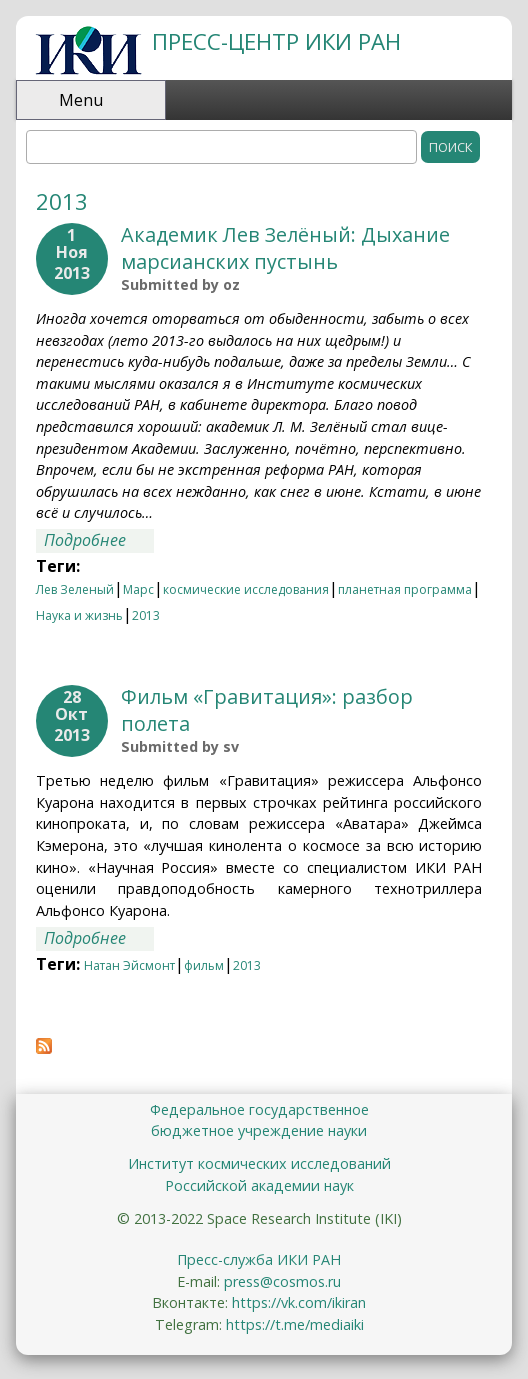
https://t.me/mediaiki (295, 1324)
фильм (204, 965)
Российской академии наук (259, 1185)
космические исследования (246, 589)
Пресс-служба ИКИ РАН (259, 1259)
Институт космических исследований (259, 1163)
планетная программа (405, 589)
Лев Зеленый (75, 589)
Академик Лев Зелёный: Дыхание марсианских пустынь (285, 248)
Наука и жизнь (79, 615)
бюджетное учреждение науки (259, 1130)
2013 (146, 615)
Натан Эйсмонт (129, 965)
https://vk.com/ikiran (299, 1302)
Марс (138, 589)
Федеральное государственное (259, 1109)
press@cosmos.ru (282, 1281)
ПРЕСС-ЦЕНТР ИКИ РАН (276, 41)
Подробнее (99, 541)
